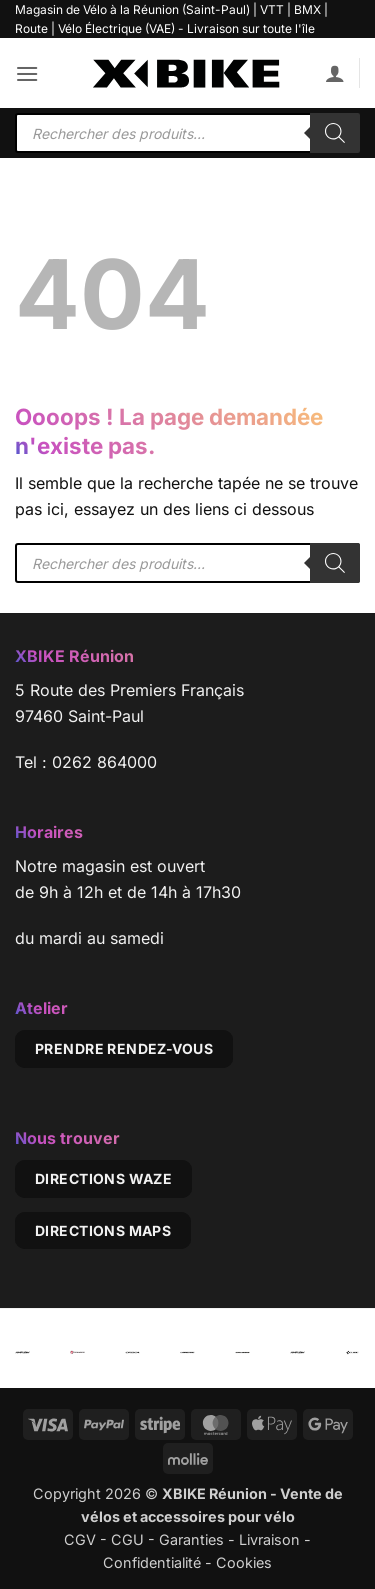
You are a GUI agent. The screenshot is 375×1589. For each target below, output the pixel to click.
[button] (27, 73)
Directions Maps (103, 1230)
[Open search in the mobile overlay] (187, 133)
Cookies (244, 1562)
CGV (80, 1539)
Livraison (269, 1539)
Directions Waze (103, 1178)
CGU (127, 1539)
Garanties (191, 1539)
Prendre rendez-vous (124, 1048)
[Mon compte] (335, 73)
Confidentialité (152, 1562)
